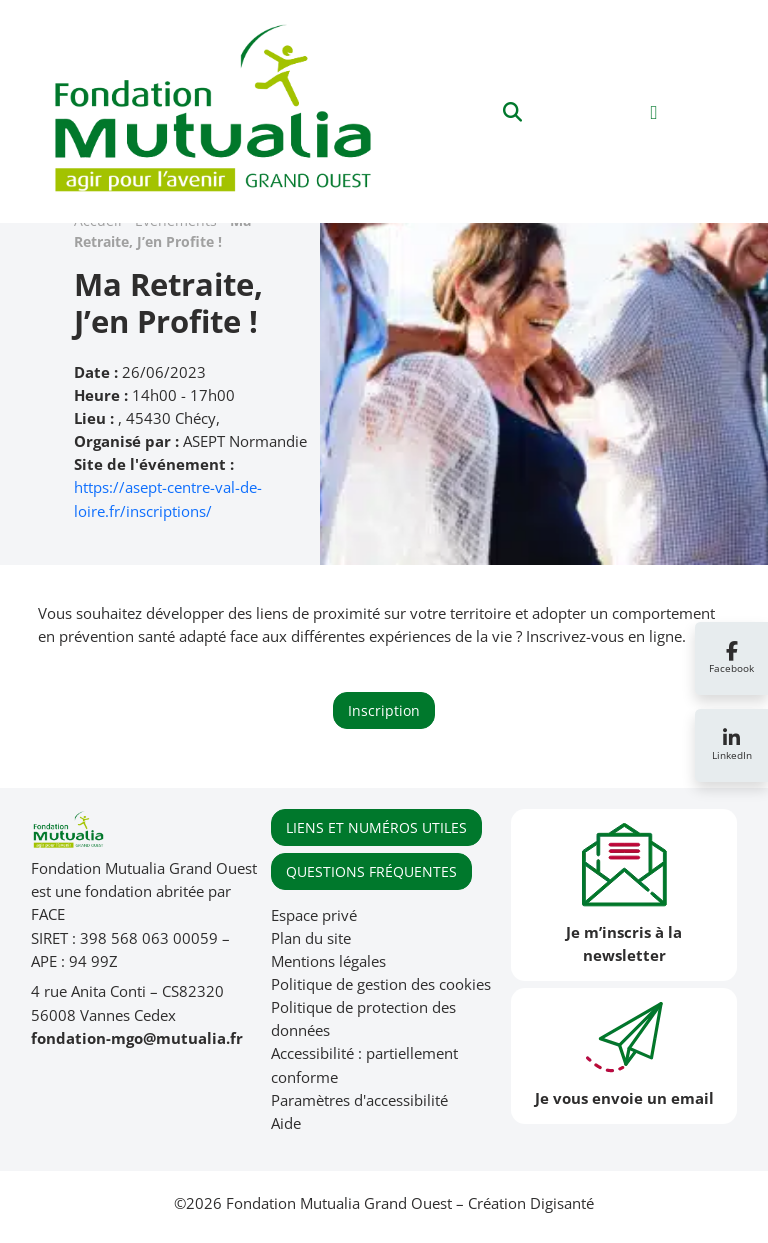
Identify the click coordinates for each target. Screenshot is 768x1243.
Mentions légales (328, 961)
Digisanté (562, 1203)
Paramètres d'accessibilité (359, 1100)
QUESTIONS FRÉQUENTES (371, 871)
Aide (286, 1123)
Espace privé (314, 915)
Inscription (384, 710)
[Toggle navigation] (654, 111)
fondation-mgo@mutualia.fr (137, 1038)
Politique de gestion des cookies (381, 984)
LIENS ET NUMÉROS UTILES (376, 827)
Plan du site (311, 938)
